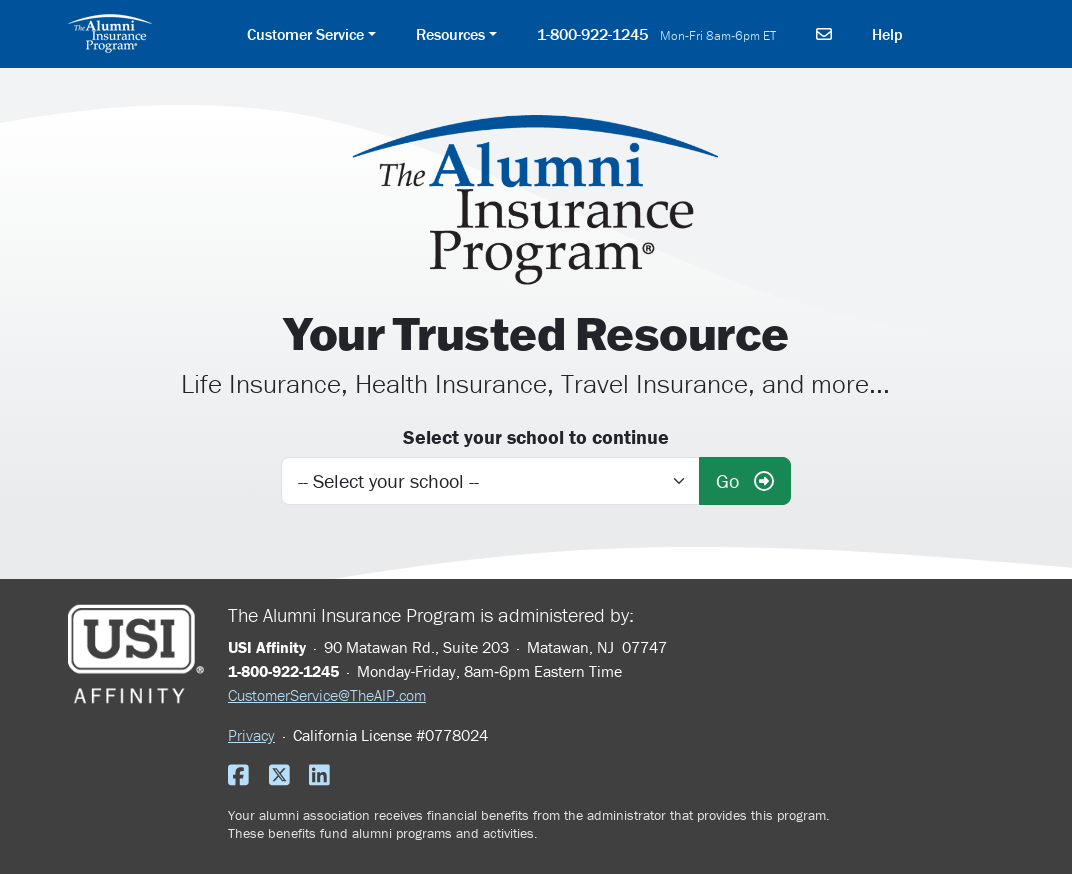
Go (745, 480)
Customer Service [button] (305, 34)
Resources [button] (450, 34)
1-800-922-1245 (657, 34)
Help (887, 34)
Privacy (251, 735)
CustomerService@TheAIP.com (327, 695)
